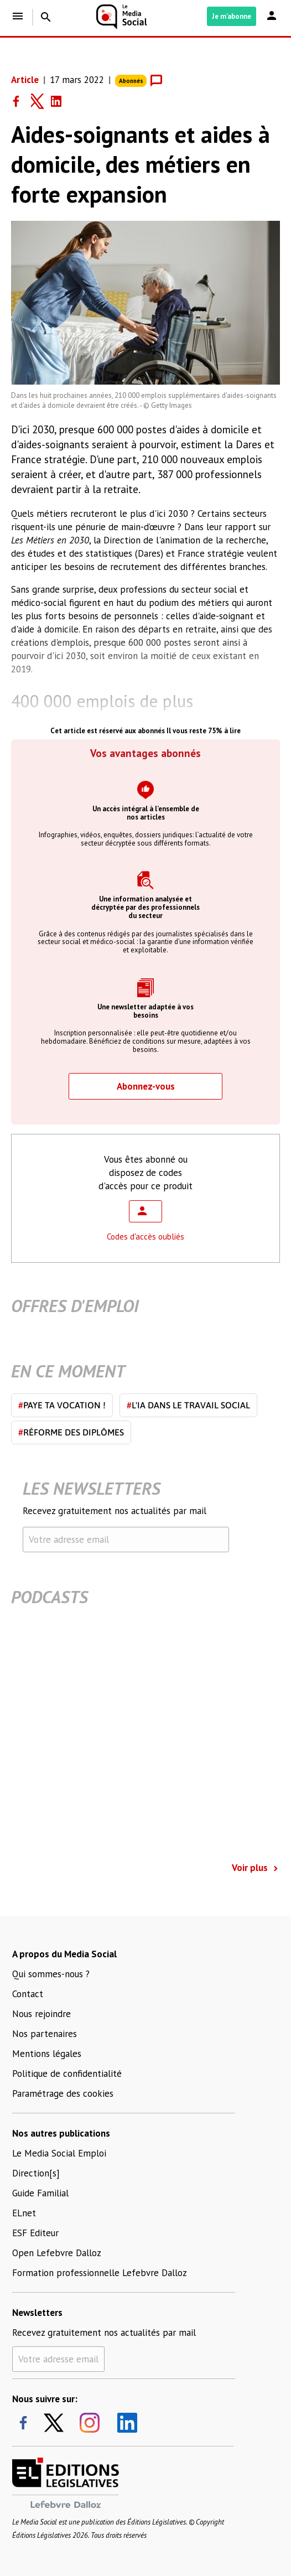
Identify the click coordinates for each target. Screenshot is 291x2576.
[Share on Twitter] (41, 101)
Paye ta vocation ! (62, 1405)
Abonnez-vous (146, 1086)
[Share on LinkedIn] (61, 101)
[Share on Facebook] (21, 101)
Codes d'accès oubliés (145, 1236)
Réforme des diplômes (71, 1432)
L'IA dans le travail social (188, 1405)
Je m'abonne (231, 16)
